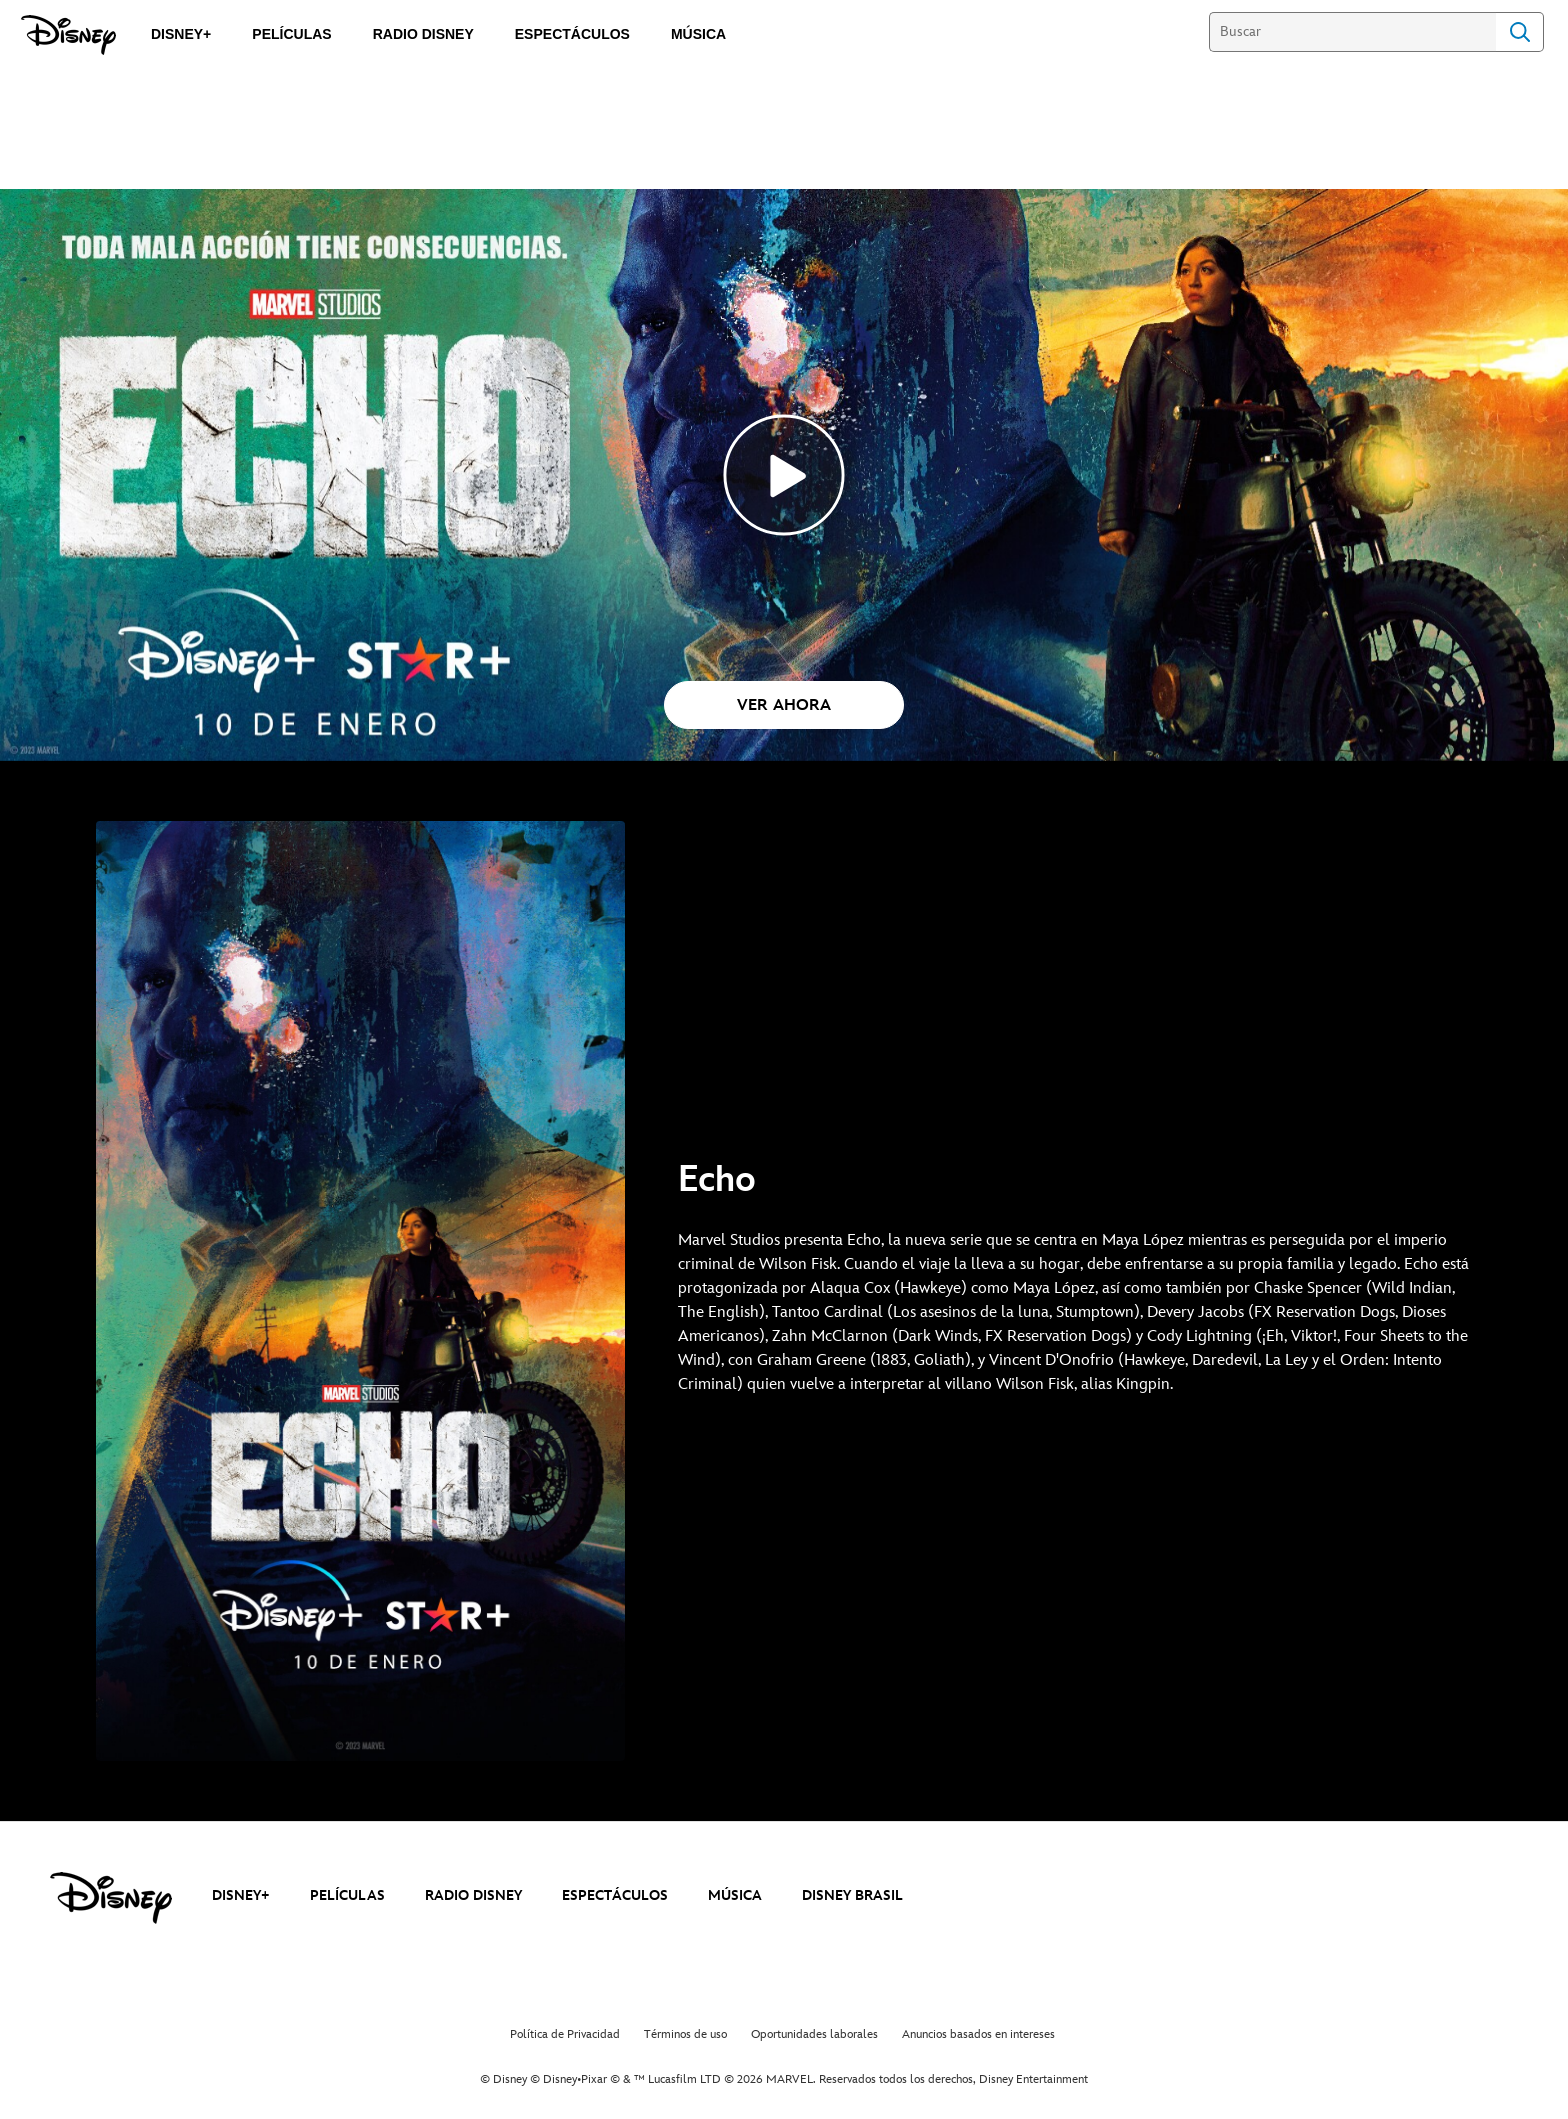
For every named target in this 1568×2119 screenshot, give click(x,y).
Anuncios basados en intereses (978, 2034)
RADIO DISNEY (473, 1895)
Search (1520, 32)
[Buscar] (1352, 32)
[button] (784, 705)
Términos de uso (685, 2034)
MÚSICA (735, 1895)
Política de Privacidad (565, 2034)
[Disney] (68, 35)
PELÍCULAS (347, 1895)
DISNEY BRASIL (852, 1895)
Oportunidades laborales (814, 2034)
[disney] (111, 1898)
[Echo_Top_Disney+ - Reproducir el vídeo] (784, 475)
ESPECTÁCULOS (615, 1895)
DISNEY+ (241, 1895)
